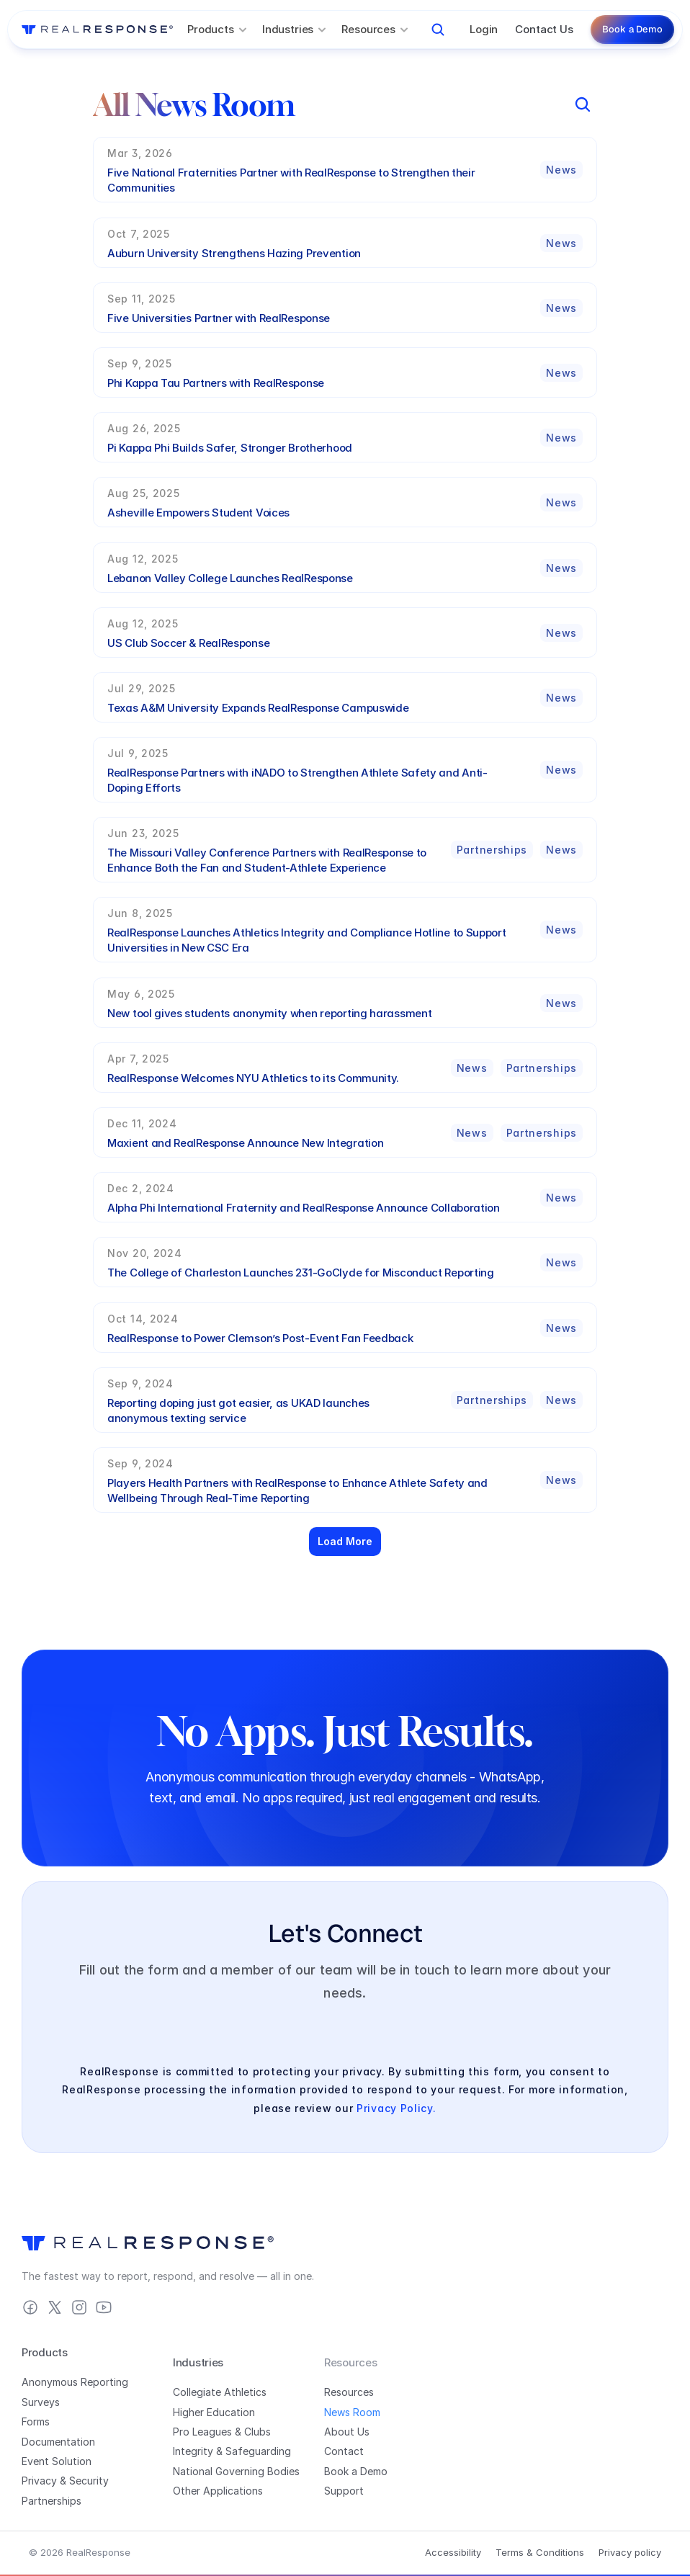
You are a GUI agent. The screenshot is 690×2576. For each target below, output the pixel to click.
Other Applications (218, 2491)
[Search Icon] (438, 29)
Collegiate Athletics (219, 2392)
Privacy (39, 2480)
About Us (346, 2431)
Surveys (41, 2402)
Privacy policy (630, 2552)
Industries (198, 2362)
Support (344, 2491)
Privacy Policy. (396, 2108)
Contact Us (544, 29)
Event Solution (56, 2461)
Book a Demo (355, 2471)
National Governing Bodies (236, 2471)
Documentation (58, 2442)
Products (45, 2352)
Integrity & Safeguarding (232, 2451)
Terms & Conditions (540, 2552)
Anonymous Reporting (75, 2382)
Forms (36, 2421)
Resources (349, 2392)
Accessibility (453, 2552)
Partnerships (51, 2501)
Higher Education (214, 2412)
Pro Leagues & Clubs (222, 2431)
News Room (352, 2412)
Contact (344, 2451)
